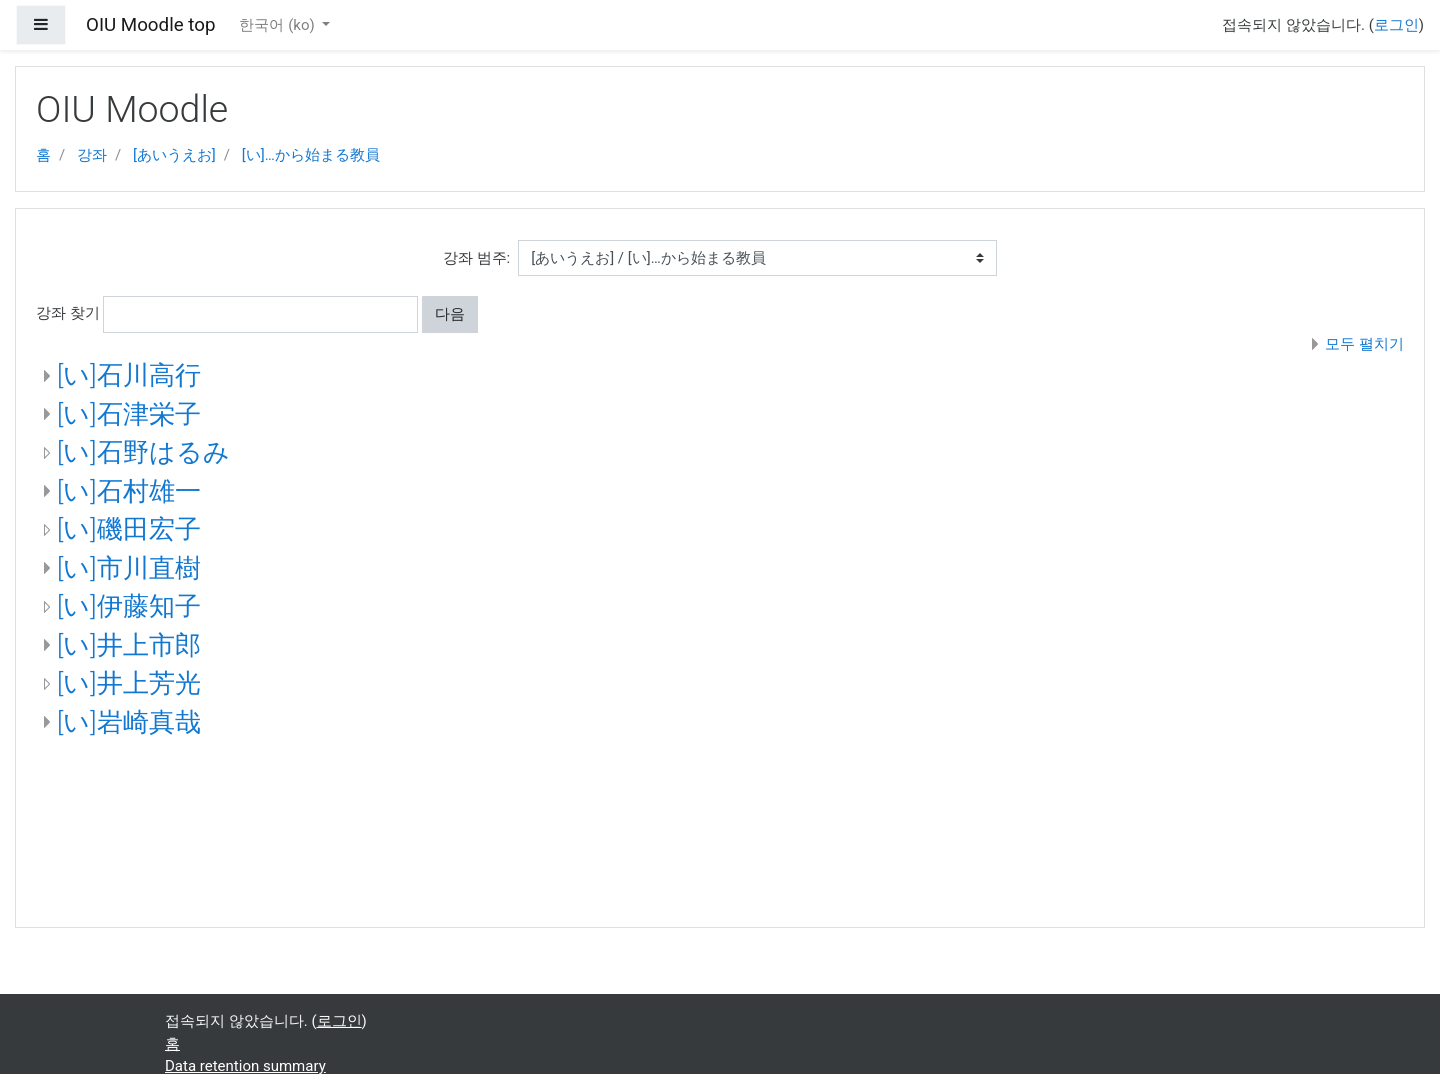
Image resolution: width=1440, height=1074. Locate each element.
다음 (450, 314)
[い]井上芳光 (129, 683)
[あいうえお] (174, 155)
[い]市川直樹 (129, 568)
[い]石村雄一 (129, 491)
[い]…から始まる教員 (311, 155)
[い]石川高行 (129, 375)
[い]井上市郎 (129, 645)
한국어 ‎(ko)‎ (278, 25)
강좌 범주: (476, 258)
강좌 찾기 (68, 313)
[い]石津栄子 (129, 414)
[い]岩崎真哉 (129, 722)
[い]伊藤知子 (129, 606)
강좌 (92, 155)
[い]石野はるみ (143, 452)
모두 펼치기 (1364, 344)
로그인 (1396, 25)
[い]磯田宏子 (129, 529)
